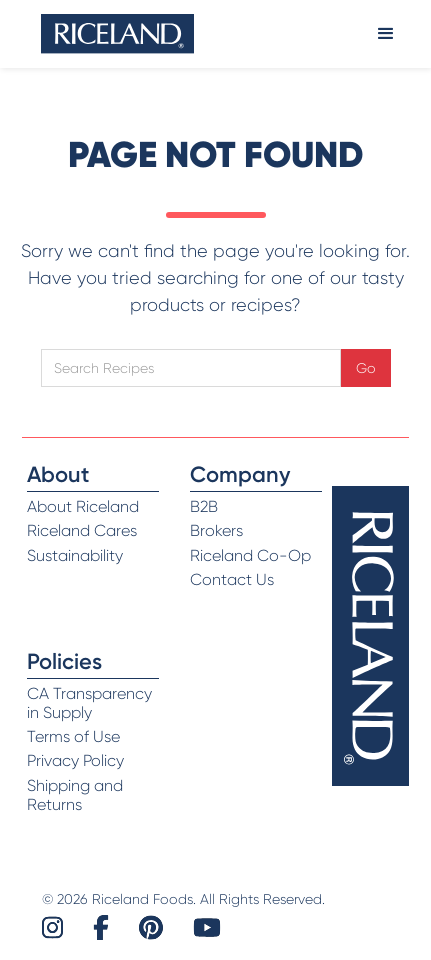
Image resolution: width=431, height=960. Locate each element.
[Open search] (191, 368)
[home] (118, 34)
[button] (386, 34)
